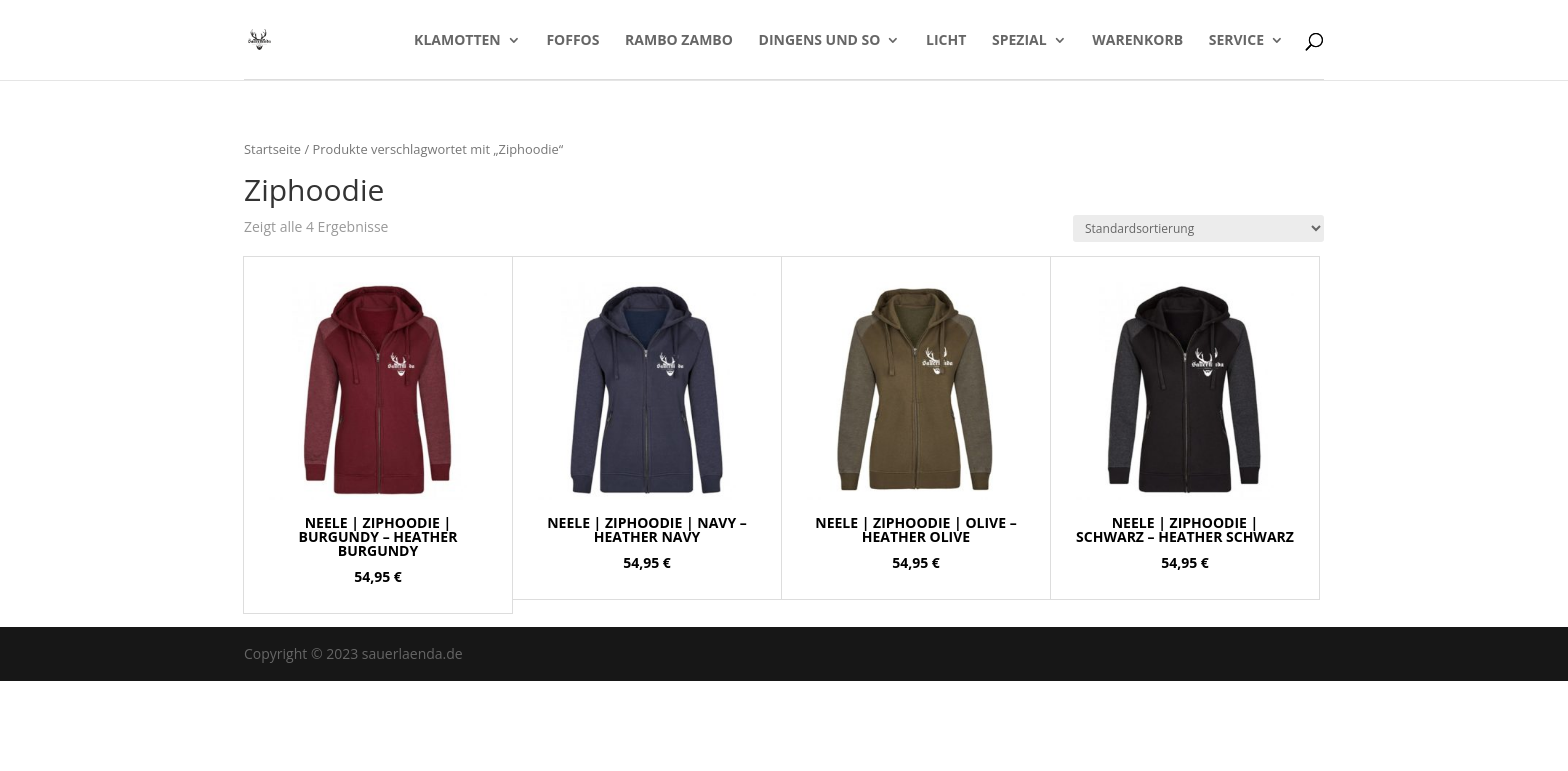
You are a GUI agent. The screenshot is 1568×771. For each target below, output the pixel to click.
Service (1236, 41)
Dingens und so (820, 41)
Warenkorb (1137, 41)
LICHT (946, 41)
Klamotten (457, 41)
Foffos (572, 41)
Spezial (1019, 41)
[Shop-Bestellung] (1198, 228)
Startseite (272, 149)
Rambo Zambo (679, 41)
